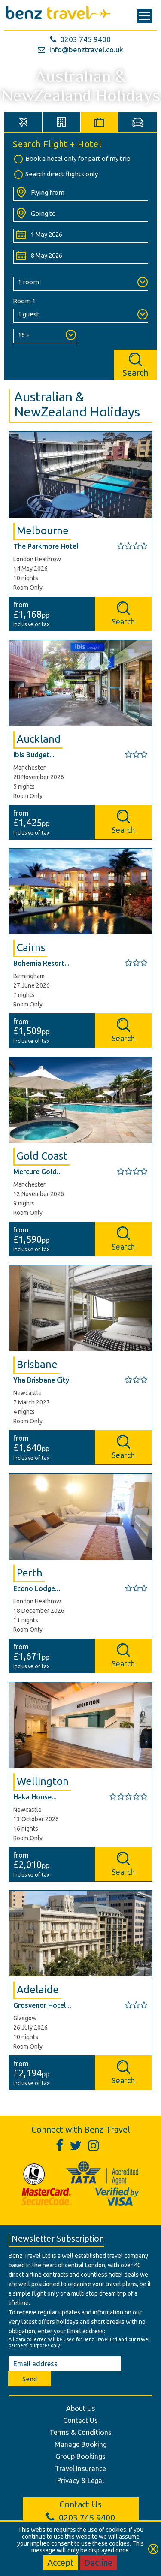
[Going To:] (80, 215)
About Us (80, 2408)
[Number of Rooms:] (80, 284)
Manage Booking (81, 2444)
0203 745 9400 (80, 39)
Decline (98, 2562)
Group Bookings (80, 2456)
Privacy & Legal (80, 2480)
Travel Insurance (80, 2468)
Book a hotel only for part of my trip (72, 159)
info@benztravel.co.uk (80, 49)
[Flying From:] (80, 194)
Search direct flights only (55, 174)
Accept (60, 2562)
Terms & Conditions (80, 2432)
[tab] (23, 122)
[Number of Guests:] (80, 316)
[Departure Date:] (80, 236)
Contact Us (80, 2420)
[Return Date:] (80, 257)
